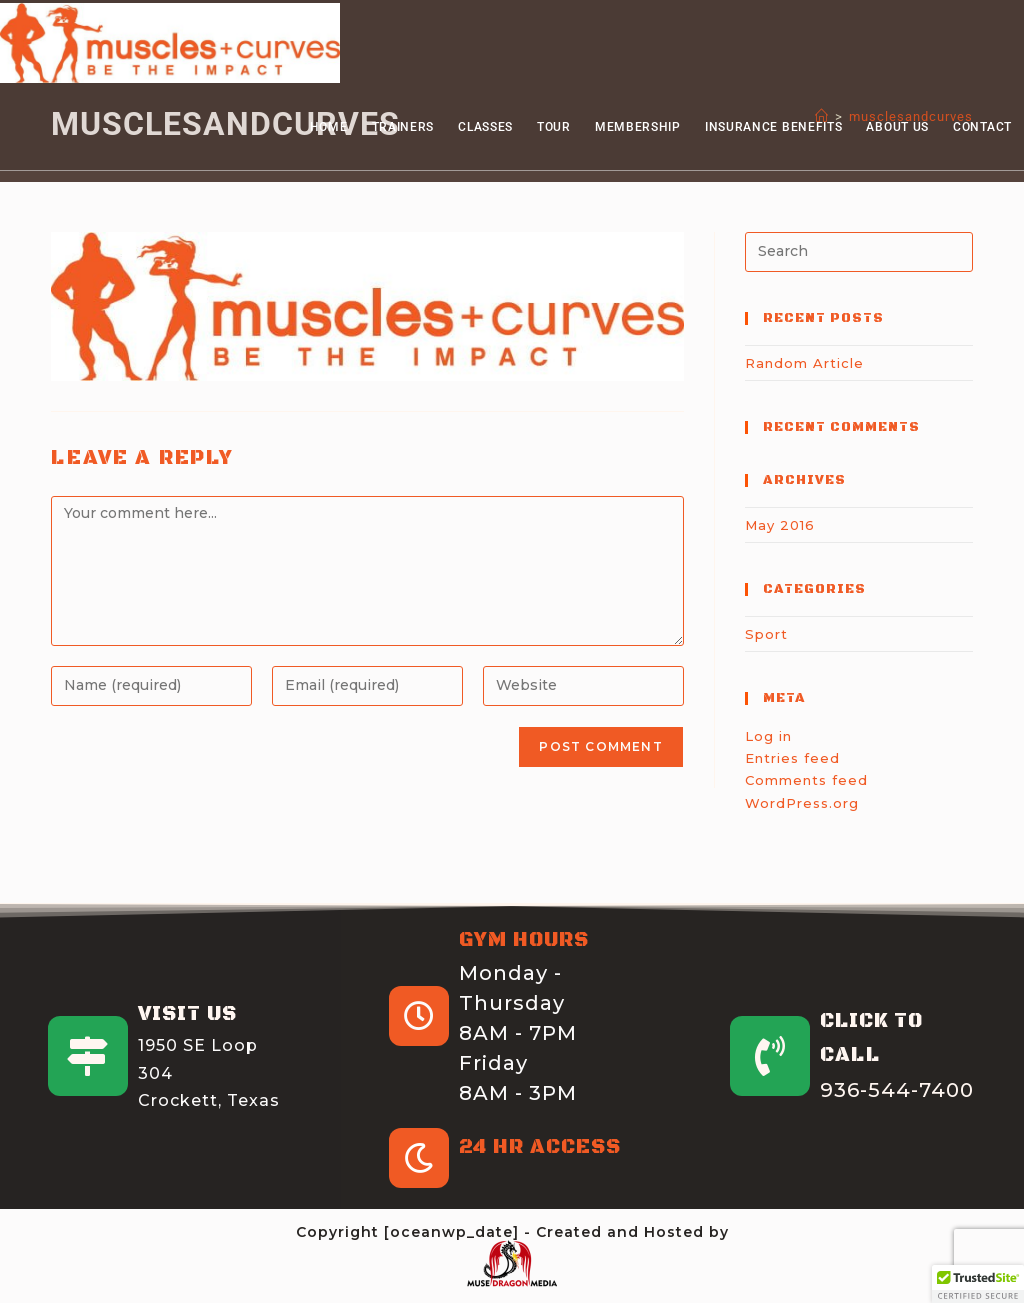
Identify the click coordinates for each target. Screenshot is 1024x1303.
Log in (768, 736)
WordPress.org (802, 803)
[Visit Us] (88, 1056)
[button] (978, 1284)
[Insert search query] (859, 252)
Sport (766, 634)
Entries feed (792, 758)
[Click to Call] (770, 1056)
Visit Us (187, 1014)
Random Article (804, 363)
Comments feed (806, 780)
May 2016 (780, 525)
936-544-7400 (897, 1090)
